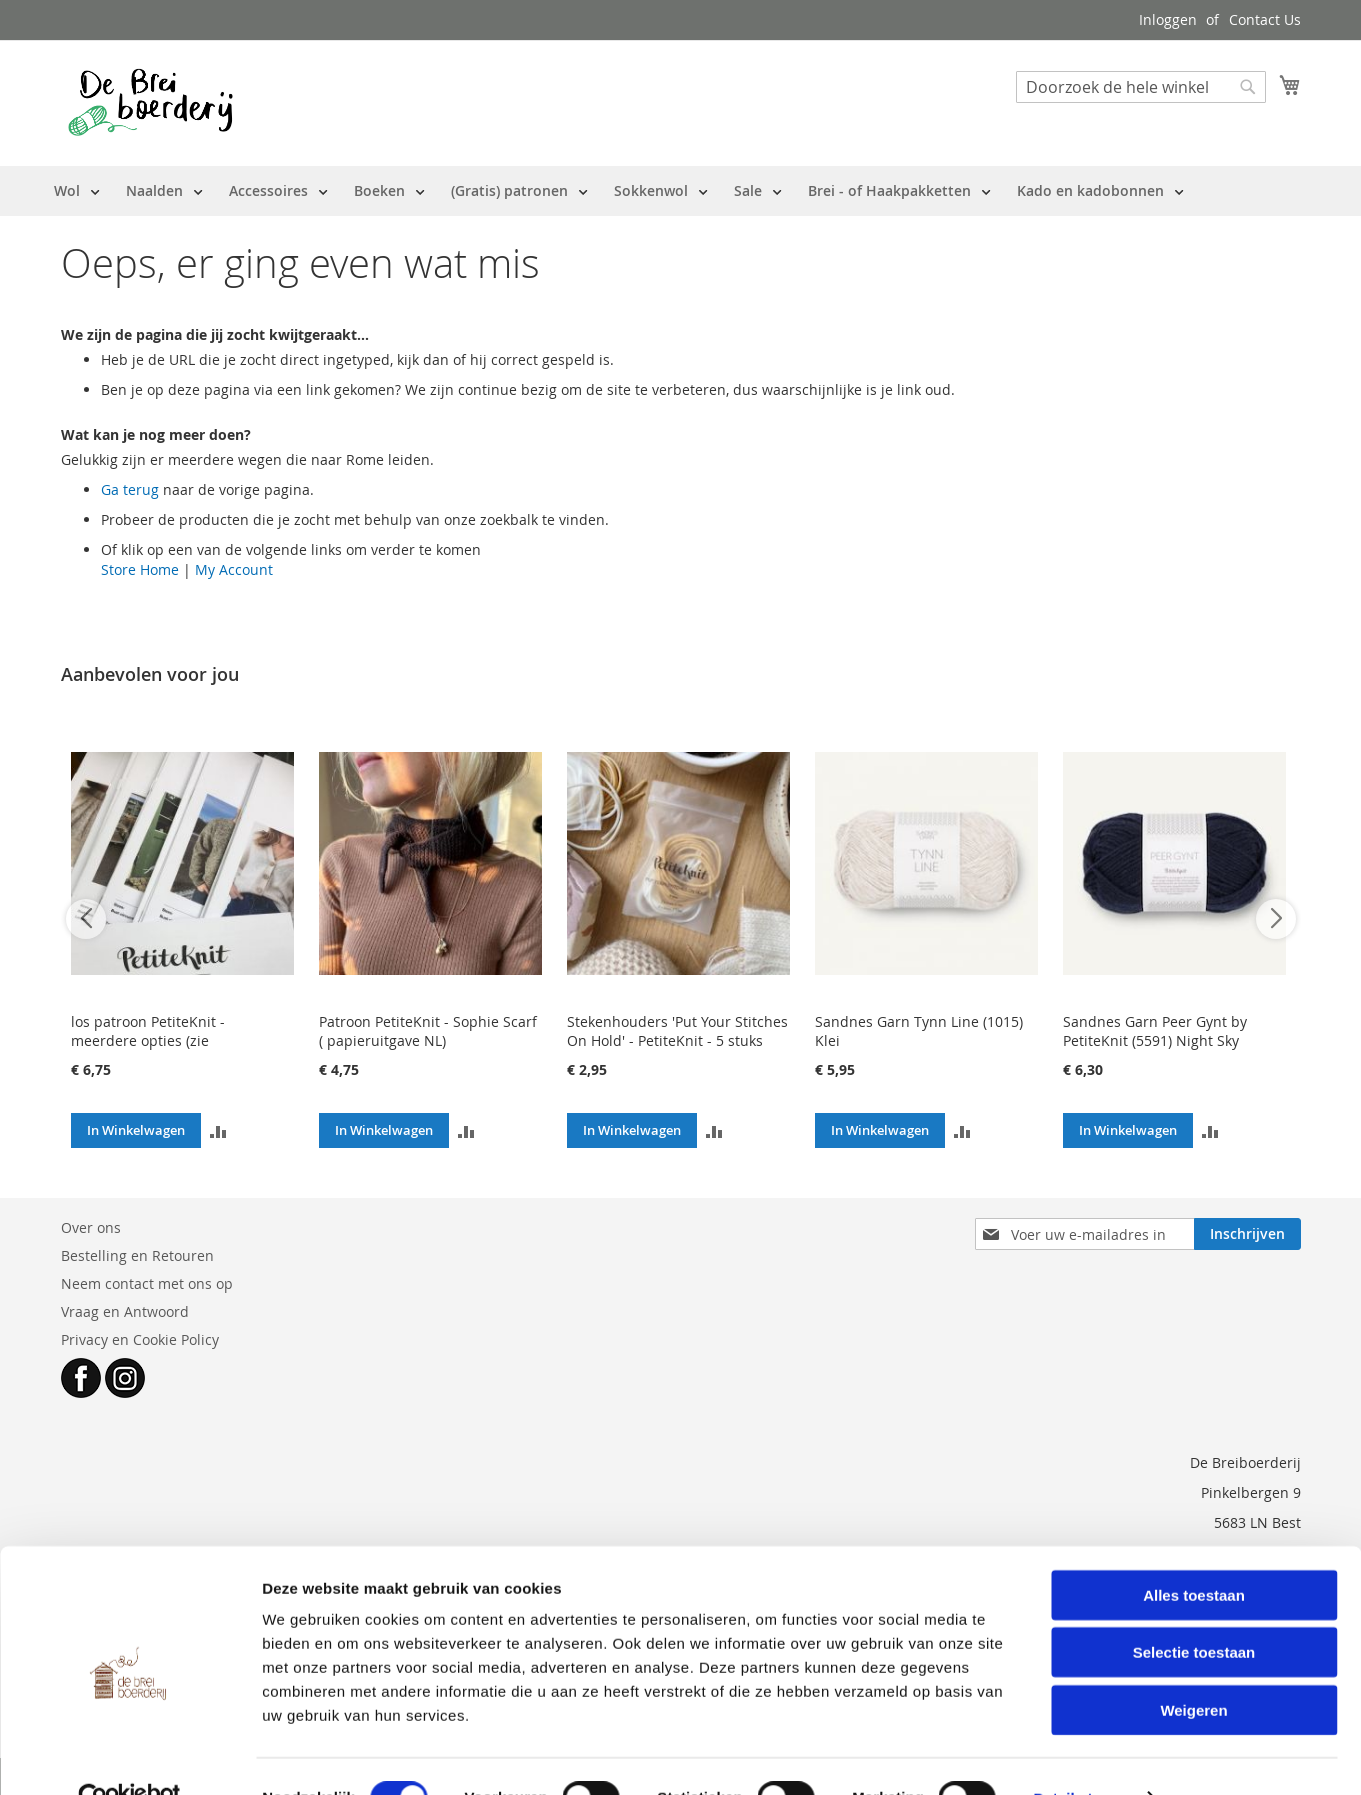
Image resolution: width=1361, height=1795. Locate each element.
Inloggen (1168, 19)
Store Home (140, 569)
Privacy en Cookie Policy (140, 1339)
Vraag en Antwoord (125, 1311)
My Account (234, 569)
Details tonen (1080, 1755)
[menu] (619, 191)
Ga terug (130, 489)
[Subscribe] (1247, 1234)
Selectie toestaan (1194, 1610)
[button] (218, 1130)
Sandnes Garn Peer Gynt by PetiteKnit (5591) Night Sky (1155, 1031)
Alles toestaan (1194, 1552)
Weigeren (1193, 1667)
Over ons (91, 1227)
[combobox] (1141, 87)
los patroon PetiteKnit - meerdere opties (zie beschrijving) (148, 1040)
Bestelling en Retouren (137, 1255)
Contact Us (1265, 19)
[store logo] (150, 102)
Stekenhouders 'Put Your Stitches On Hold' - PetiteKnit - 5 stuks (677, 1031)
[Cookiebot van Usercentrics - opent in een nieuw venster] (129, 1756)
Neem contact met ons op (147, 1283)
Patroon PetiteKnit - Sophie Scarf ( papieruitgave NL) (428, 1031)
